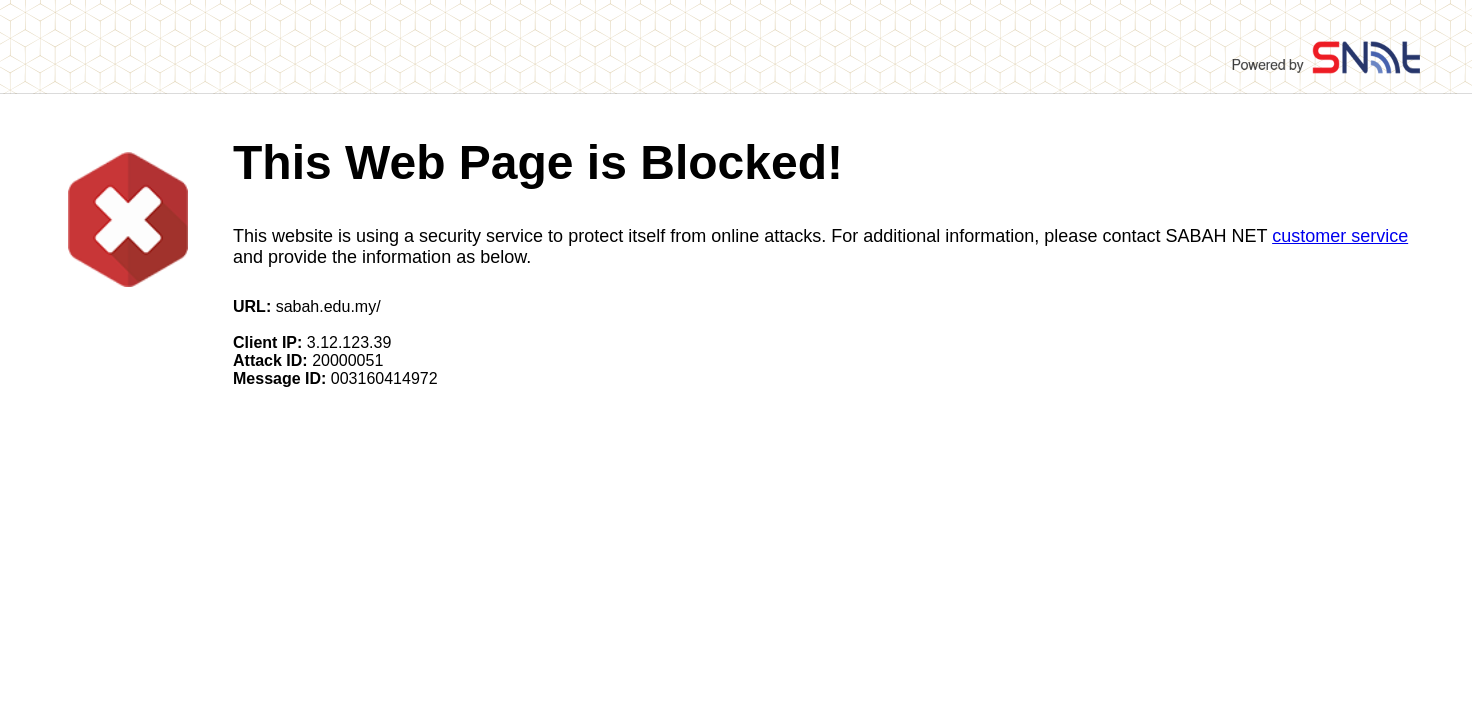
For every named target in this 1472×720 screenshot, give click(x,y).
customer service (1340, 236)
